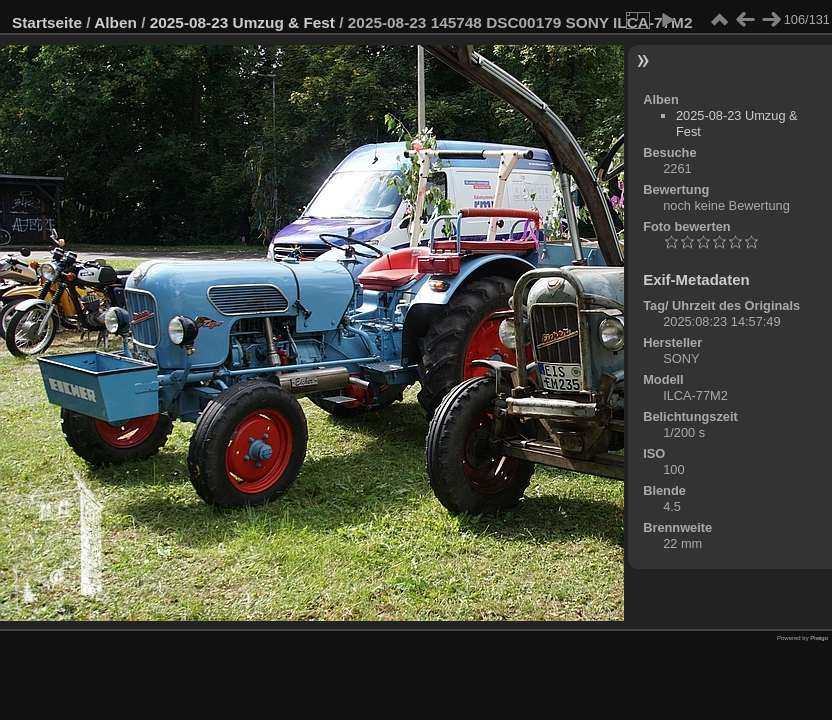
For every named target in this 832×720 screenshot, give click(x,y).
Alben (115, 22)
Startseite (47, 22)
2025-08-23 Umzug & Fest (242, 22)
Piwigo (819, 638)
